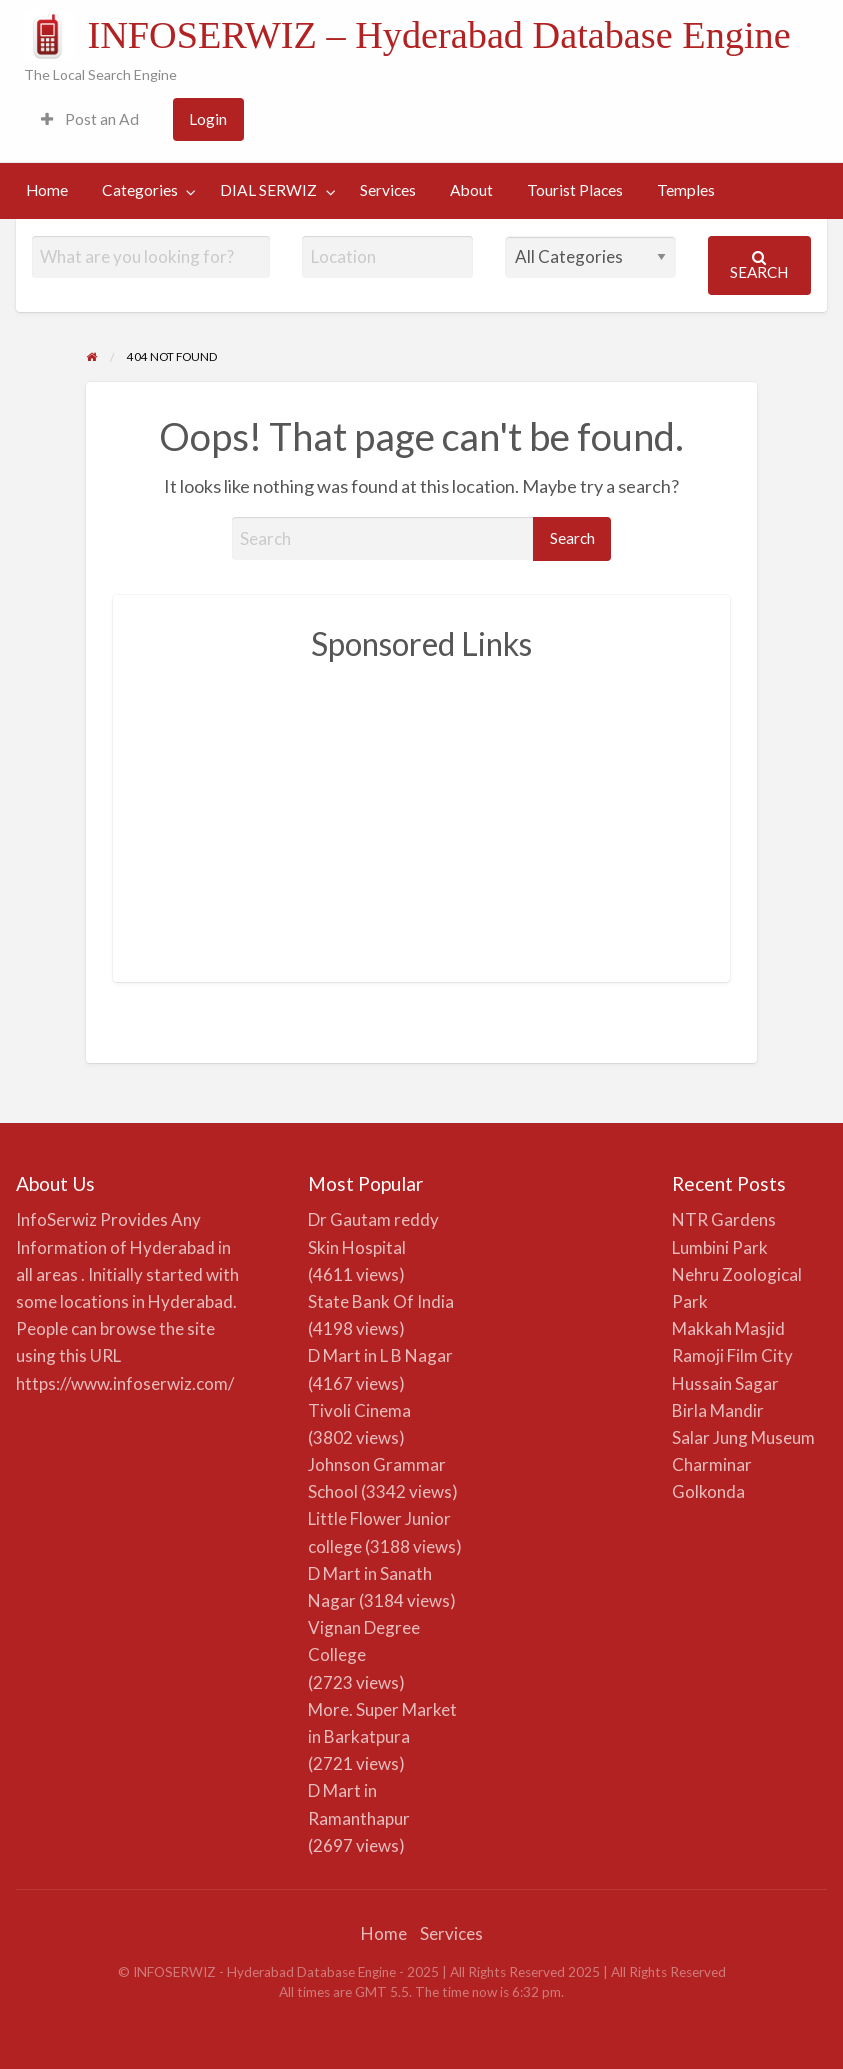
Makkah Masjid (728, 1328)
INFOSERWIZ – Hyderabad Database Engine (438, 35)
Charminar (712, 1464)
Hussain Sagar (725, 1383)
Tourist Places (575, 190)
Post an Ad (90, 119)
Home (47, 190)
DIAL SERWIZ (268, 190)
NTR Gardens (724, 1219)
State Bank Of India (381, 1301)
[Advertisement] (422, 815)
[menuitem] (90, 119)
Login (208, 119)
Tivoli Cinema (359, 1410)
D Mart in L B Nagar (380, 1355)
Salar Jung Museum (743, 1437)
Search (759, 265)
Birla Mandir (718, 1410)
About (471, 190)
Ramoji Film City (732, 1355)
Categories (140, 190)
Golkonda (708, 1491)
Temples (686, 190)
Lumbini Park (720, 1247)
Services (388, 190)
